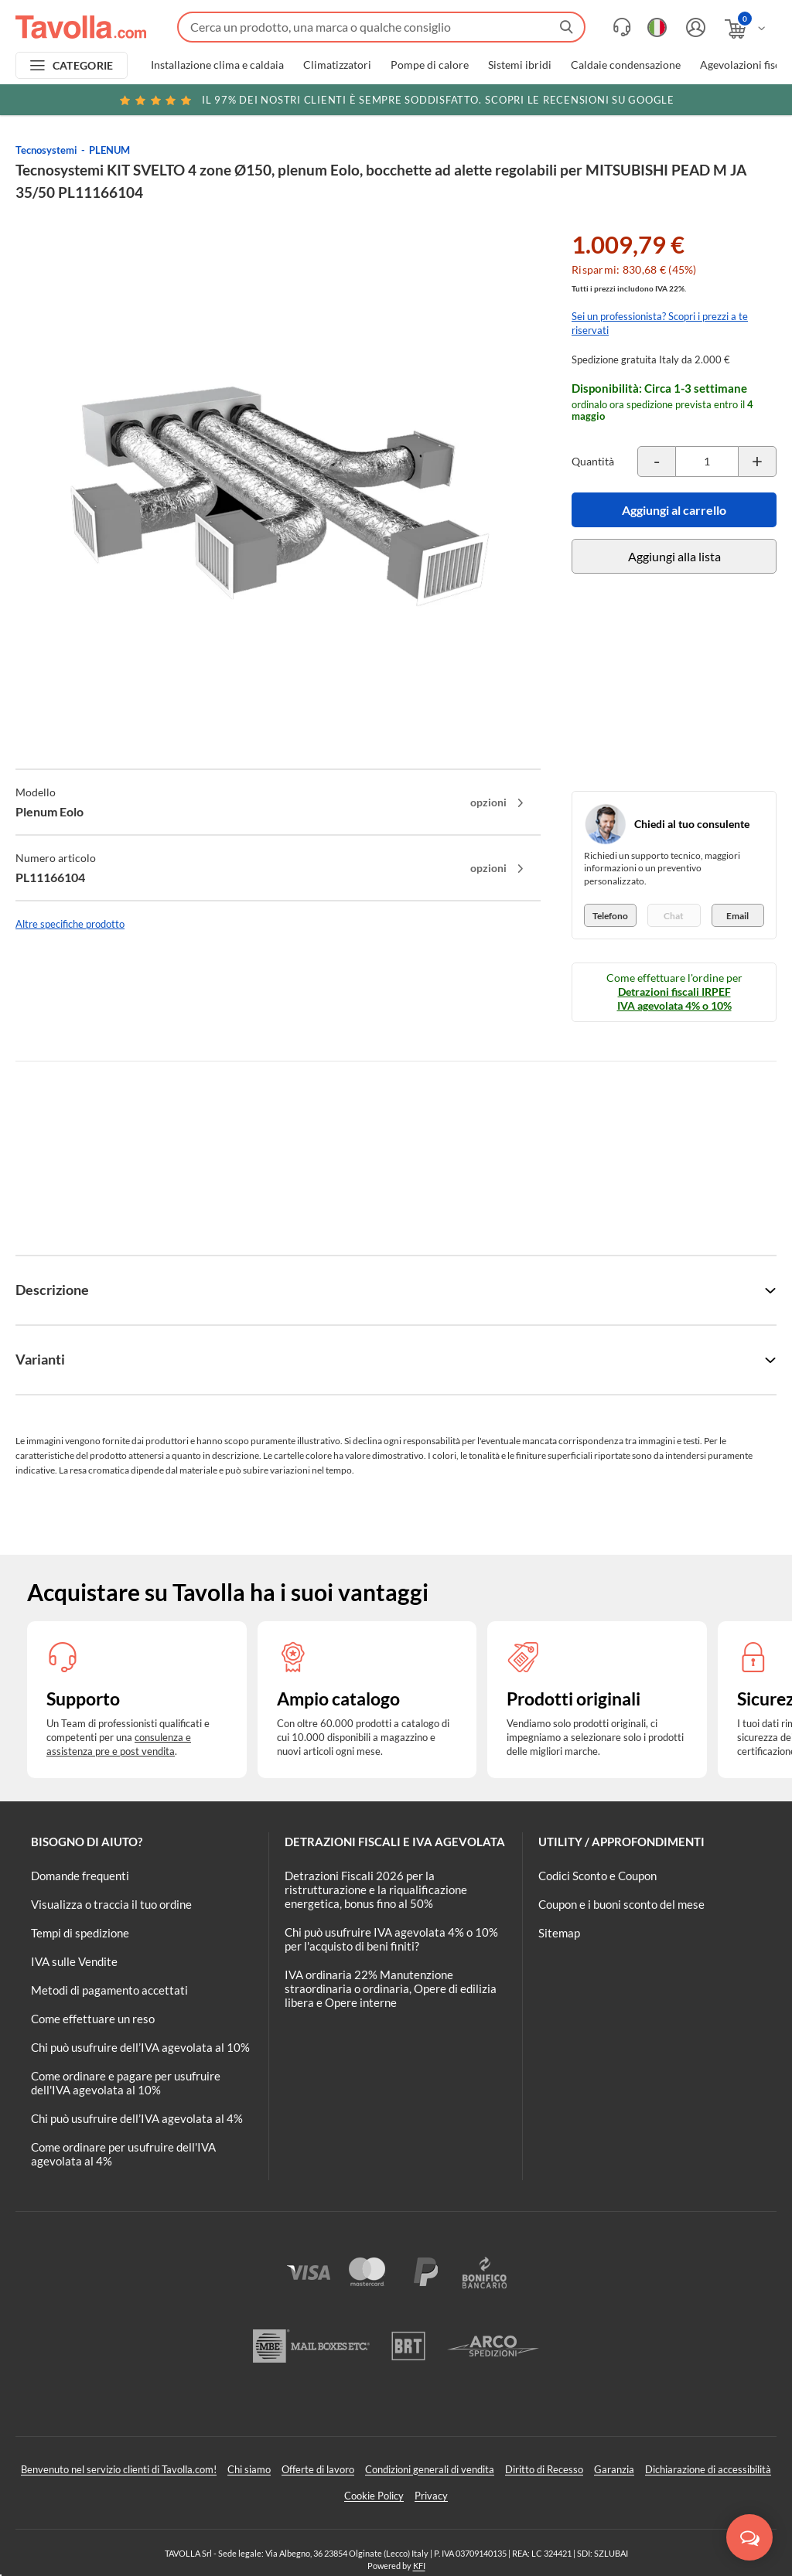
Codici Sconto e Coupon (597, 1876)
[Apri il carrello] (746, 29)
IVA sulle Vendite (74, 1961)
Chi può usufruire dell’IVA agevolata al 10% (140, 2047)
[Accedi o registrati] (693, 27)
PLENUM (109, 150)
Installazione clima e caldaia (217, 65)
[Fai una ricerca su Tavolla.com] (381, 27)
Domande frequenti (80, 1876)
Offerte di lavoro (318, 2469)
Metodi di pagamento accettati (109, 1990)
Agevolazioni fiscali (746, 65)
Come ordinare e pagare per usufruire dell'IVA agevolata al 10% (125, 2083)
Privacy (431, 2495)
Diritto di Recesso (544, 2469)
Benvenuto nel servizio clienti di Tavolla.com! (119, 2469)
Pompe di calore (430, 65)
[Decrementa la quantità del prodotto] (656, 461)
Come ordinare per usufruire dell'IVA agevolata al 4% (123, 2154)
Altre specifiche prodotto (70, 924)
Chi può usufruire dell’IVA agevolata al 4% (137, 2118)
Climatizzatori (337, 65)
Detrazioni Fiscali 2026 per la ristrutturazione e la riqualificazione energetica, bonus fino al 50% (376, 1889)
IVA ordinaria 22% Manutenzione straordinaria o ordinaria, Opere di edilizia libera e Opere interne (391, 1988)
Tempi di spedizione (80, 1933)
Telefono (610, 916)
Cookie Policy (374, 2495)
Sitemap (559, 1933)
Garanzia (614, 2469)
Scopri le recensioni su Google (396, 100)
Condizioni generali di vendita (429, 2469)
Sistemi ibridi (519, 65)
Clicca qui (681, 102)
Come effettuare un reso (93, 2019)
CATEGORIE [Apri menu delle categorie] (83, 65)
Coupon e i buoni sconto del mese (621, 1904)
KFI (419, 2566)
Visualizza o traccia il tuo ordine (111, 1904)
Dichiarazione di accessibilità (708, 2469)
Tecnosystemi (46, 150)
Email (737, 916)
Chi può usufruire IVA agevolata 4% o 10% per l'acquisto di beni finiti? (391, 1939)
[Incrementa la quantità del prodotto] (757, 461)
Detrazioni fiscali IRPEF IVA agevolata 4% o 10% (674, 998)
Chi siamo (249, 2469)
